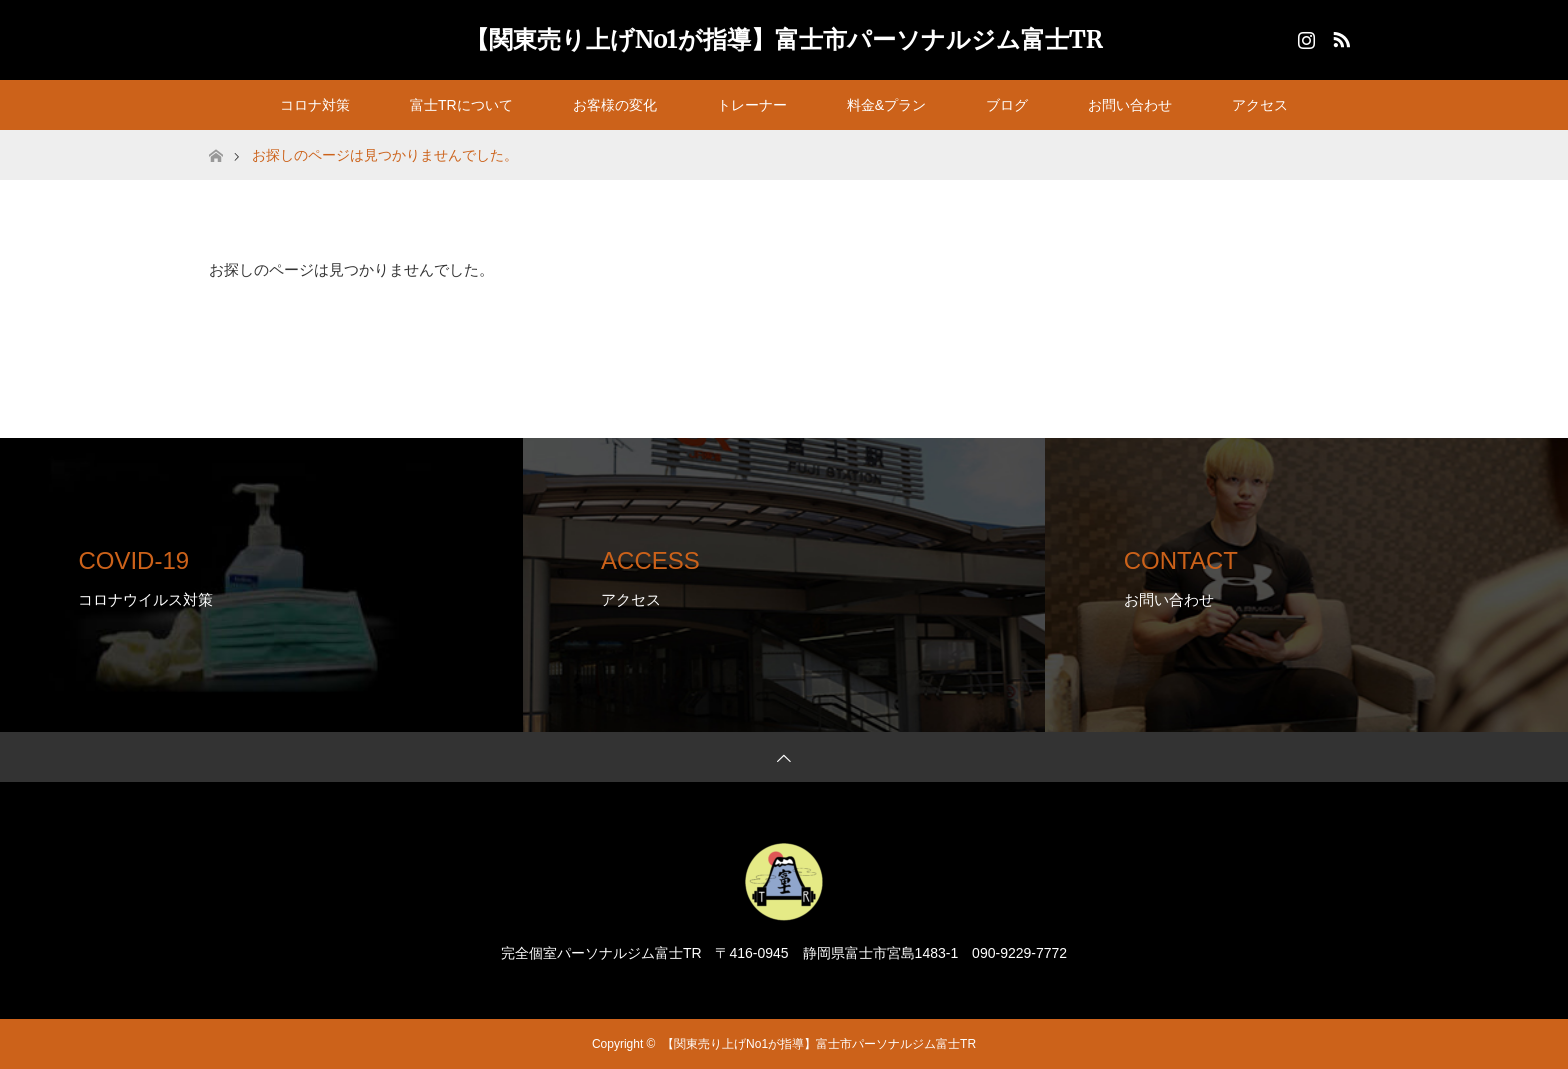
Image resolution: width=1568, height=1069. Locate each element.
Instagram (1304, 36)
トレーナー (752, 105)
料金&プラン (886, 105)
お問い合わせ (1130, 105)
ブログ (1007, 105)
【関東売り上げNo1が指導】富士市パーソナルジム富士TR (784, 39)
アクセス (1260, 105)
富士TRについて (461, 105)
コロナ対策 (315, 105)
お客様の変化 (615, 105)
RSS (1339, 36)
